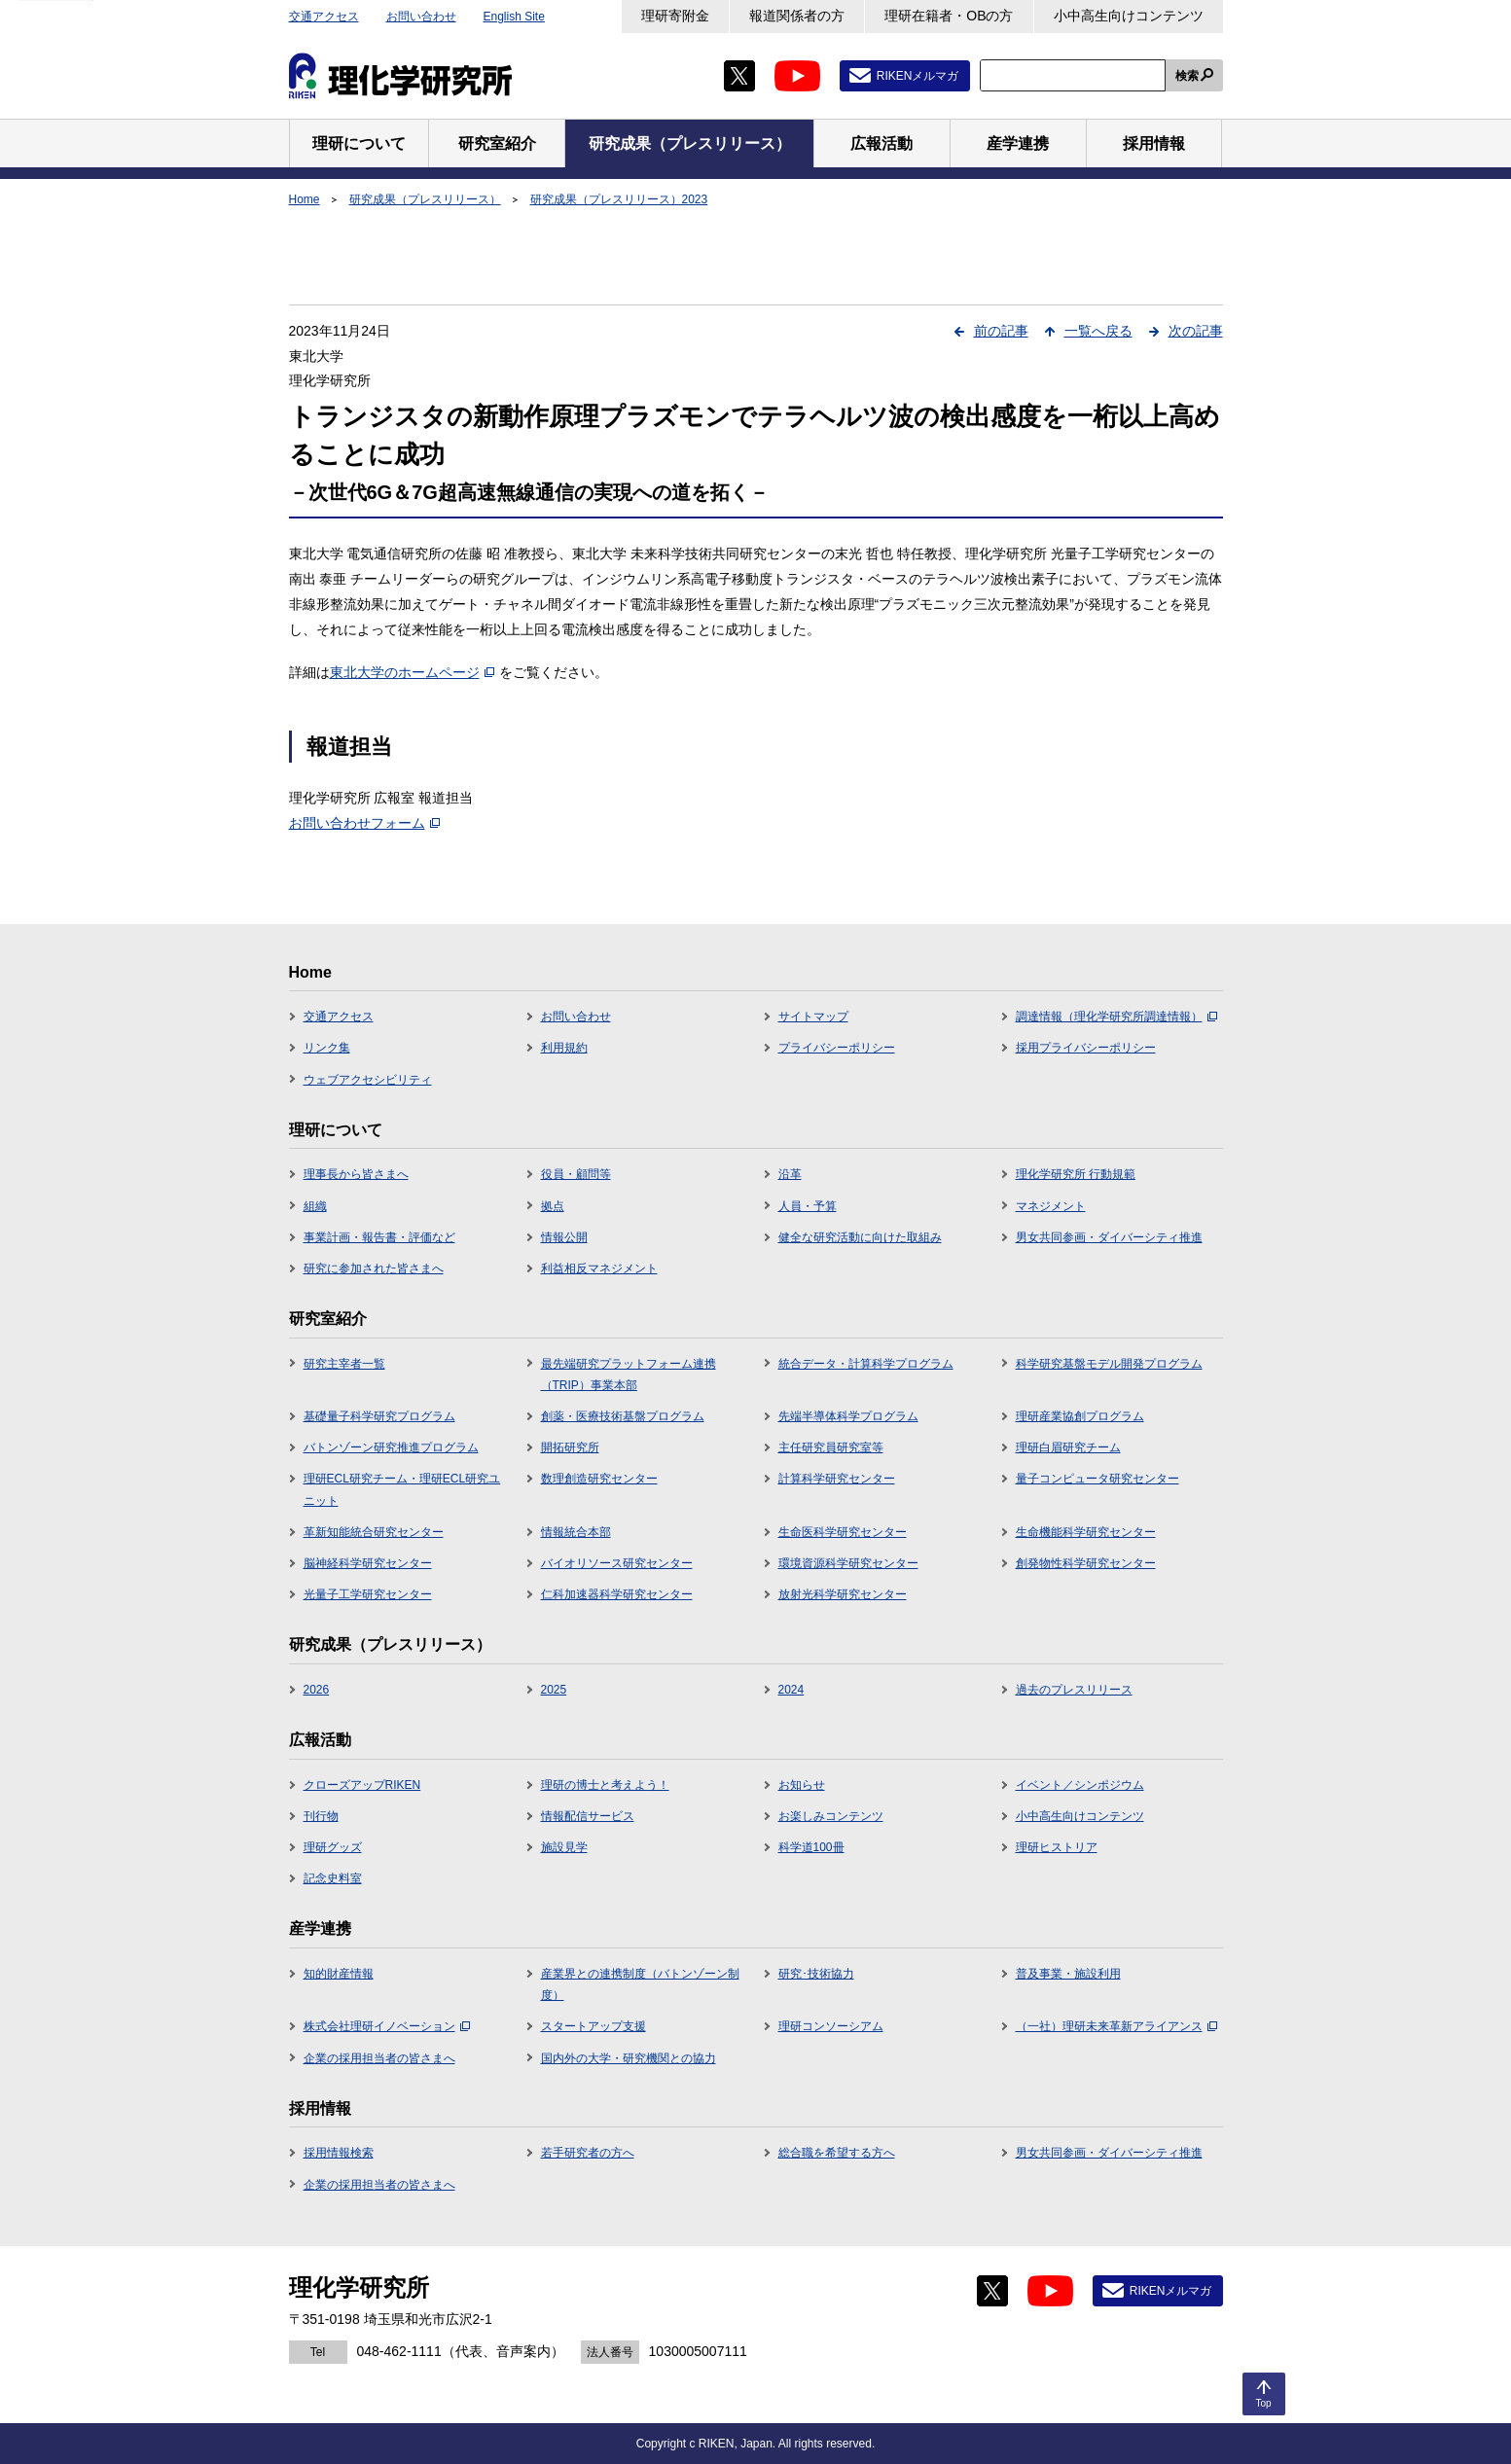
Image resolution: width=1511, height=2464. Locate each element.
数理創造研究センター (599, 1478)
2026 (317, 1689)
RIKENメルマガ (918, 76)
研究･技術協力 (816, 1974)
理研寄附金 (675, 15)
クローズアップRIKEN (362, 1785)
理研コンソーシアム (830, 2026)
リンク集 (327, 1047)
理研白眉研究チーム (1068, 1447)
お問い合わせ (421, 16)
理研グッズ (333, 1847)
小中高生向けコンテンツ (1129, 15)
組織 (315, 1206)
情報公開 (564, 1237)
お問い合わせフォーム (364, 823)
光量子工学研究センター (368, 1594)
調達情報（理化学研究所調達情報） (1116, 1016)
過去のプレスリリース (1074, 1689)
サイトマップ (813, 1016)
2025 (554, 1689)
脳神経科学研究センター (368, 1563)
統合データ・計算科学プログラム (865, 1364)
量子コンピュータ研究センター (1097, 1478)
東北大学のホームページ (412, 672)
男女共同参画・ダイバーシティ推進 (1109, 1237)
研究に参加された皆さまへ (374, 1268)
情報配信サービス (587, 1816)
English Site (514, 16)
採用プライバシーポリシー (1086, 1047)
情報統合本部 (576, 1532)
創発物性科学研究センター (1086, 1563)
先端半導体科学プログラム (848, 1416)
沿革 (790, 1174)
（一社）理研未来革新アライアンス (1116, 2026)
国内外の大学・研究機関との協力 (628, 2058)
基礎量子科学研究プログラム (379, 1416)
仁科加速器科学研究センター (617, 1594)
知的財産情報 (339, 1974)
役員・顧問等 (576, 1174)
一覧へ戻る (1098, 331)
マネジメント (1051, 1206)
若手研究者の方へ (587, 2153)
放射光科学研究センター (842, 1594)
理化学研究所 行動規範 (1075, 1174)
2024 (791, 1689)
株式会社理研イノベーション (387, 2026)
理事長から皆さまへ (356, 1174)
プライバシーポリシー (836, 1047)
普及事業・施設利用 (1068, 1974)
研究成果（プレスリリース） (425, 199)
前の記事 (1001, 331)
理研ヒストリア (1056, 1847)
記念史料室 (333, 1878)
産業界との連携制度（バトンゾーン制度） (640, 1984)
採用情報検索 (339, 2153)
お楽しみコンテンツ (830, 1816)
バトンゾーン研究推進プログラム (391, 1447)
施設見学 (564, 1847)
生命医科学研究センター (842, 1532)
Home (304, 199)
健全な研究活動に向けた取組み (860, 1237)
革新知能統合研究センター (374, 1532)
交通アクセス (324, 16)
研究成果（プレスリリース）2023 (619, 199)
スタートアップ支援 (593, 2026)
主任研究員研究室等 (830, 1447)
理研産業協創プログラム (1080, 1416)
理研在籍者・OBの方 (948, 15)
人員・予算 (807, 1206)
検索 (1187, 76)
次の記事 (1196, 331)
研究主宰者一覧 (344, 1364)
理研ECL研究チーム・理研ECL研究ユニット (402, 1489)
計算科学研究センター (836, 1478)
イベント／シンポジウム (1080, 1785)
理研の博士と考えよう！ (605, 1785)
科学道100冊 (811, 1847)
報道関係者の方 (797, 15)
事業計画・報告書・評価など (379, 1237)
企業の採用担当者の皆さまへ (379, 2058)
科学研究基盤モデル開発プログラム (1109, 1364)
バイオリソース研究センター (617, 1563)
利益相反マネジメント (599, 1268)
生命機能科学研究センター (1086, 1532)
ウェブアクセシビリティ (368, 1080)
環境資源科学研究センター (848, 1563)
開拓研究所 (570, 1447)
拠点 (552, 1206)
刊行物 (321, 1816)
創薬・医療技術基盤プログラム (622, 1416)
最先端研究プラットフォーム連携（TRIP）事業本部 (628, 1374)
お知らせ (801, 1785)
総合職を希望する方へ (836, 2153)
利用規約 (564, 1047)
